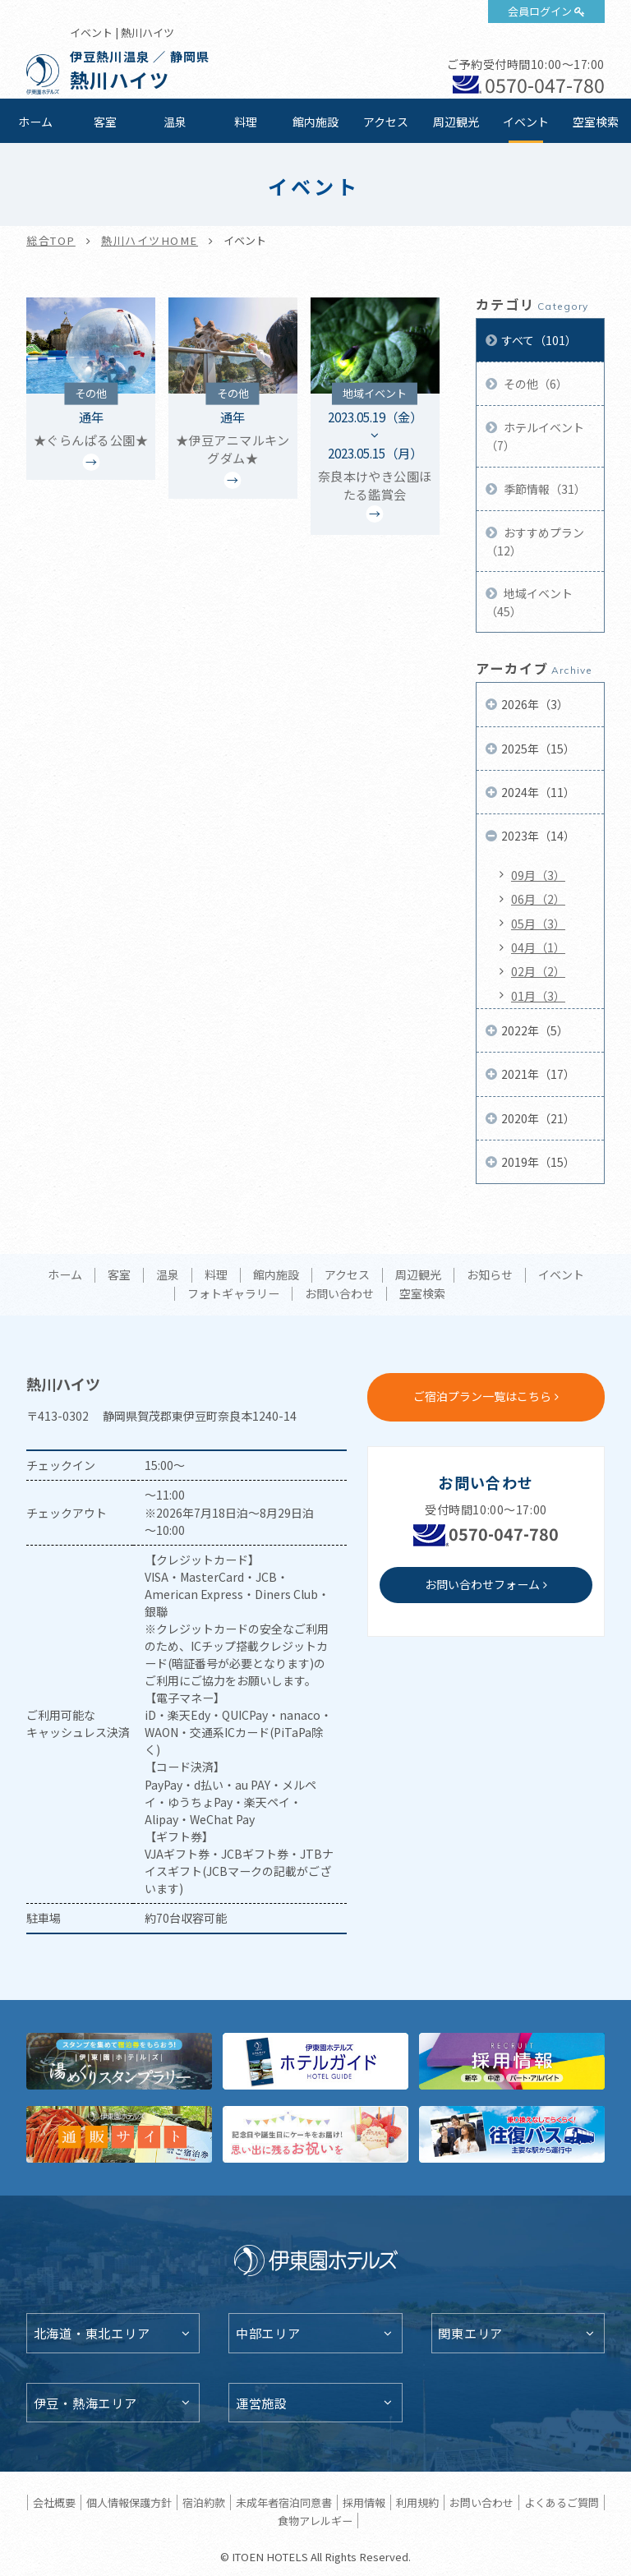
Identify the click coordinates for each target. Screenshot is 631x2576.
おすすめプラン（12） (535, 541)
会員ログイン (540, 11)
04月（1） (538, 947)
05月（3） (538, 923)
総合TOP (51, 240)
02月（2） (538, 971)
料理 (245, 121)
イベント (526, 121)
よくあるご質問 (561, 2502)
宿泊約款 (203, 2502)
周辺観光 (456, 121)
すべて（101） (539, 340)
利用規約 (417, 2502)
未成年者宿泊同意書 (284, 2502)
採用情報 (364, 2502)
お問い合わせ (339, 1294)
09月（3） (538, 875)
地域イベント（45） (529, 602)
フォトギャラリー (233, 1294)
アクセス (385, 121)
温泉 (175, 121)
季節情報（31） (543, 489)
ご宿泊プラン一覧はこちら (482, 1396)
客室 (105, 121)
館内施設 (315, 121)
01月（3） (538, 996)
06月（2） (538, 899)
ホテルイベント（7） (535, 436)
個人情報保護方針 (129, 2502)
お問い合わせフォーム (482, 1584)
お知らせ (490, 1275)
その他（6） (534, 384)
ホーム (35, 121)
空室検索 (596, 121)
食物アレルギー (315, 2520)
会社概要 (54, 2502)
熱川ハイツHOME (149, 240)
